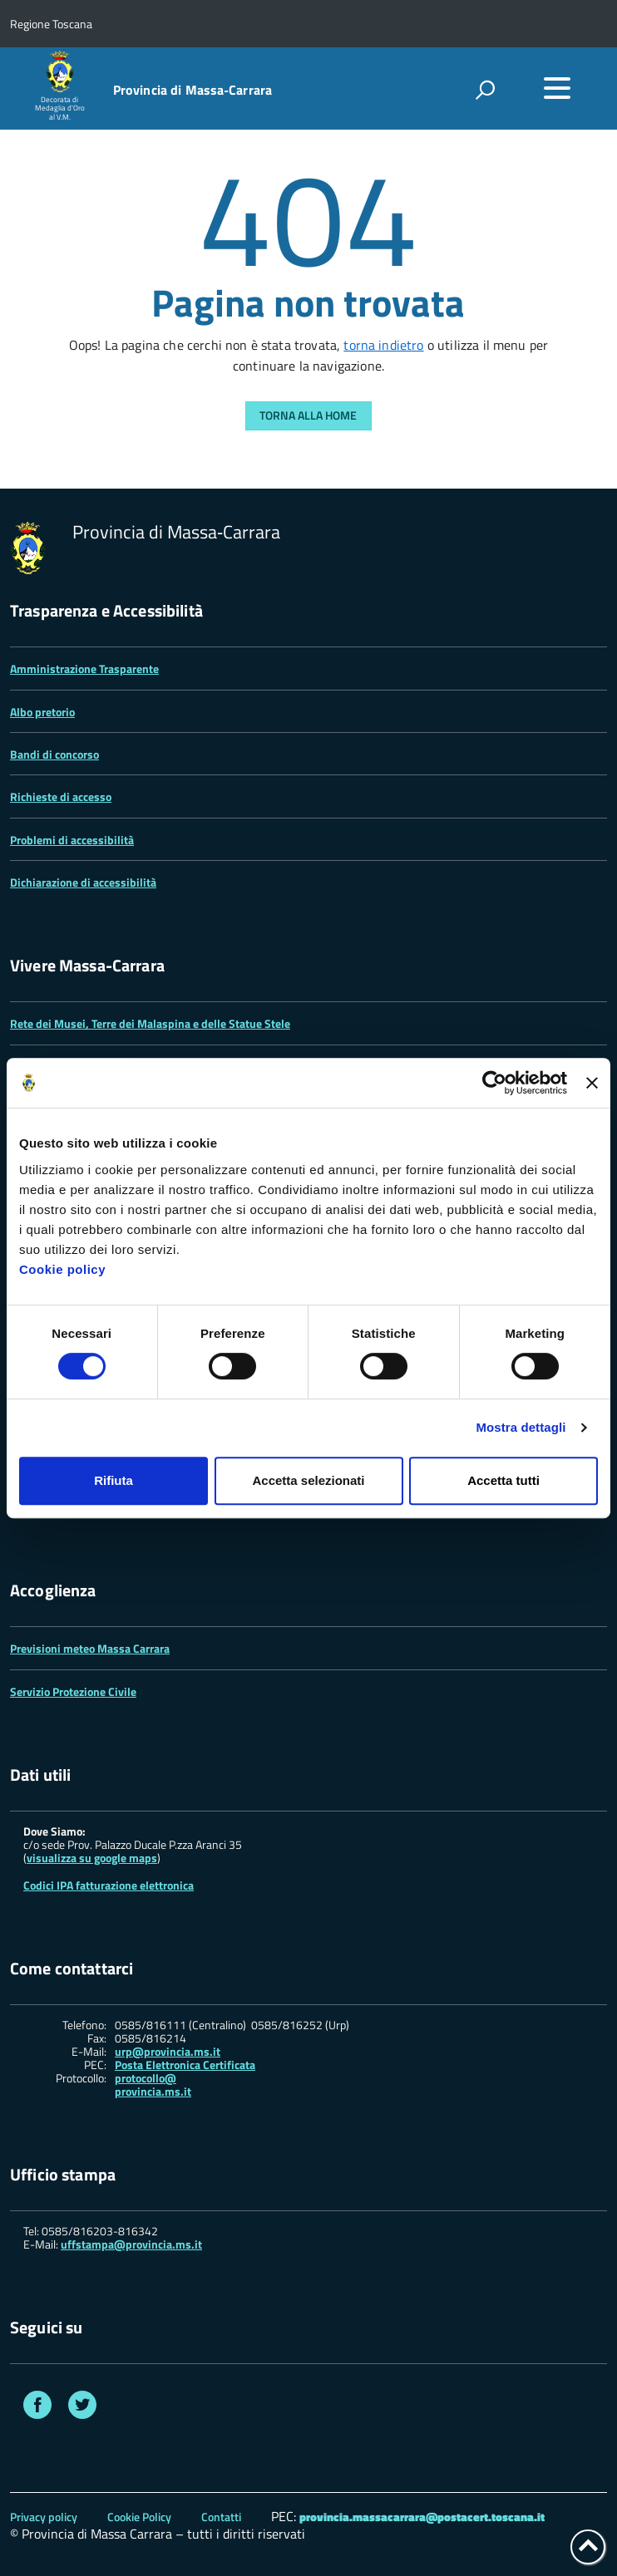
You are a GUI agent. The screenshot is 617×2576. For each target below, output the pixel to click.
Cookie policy (62, 1269)
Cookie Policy (139, 2516)
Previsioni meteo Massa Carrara (90, 1648)
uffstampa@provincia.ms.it (131, 2244)
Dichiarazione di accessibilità (83, 882)
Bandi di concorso (54, 754)
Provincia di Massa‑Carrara (193, 89)
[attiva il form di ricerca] (484, 89)
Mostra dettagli (520, 1427)
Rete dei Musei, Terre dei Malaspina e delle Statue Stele (150, 1023)
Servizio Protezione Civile (73, 1691)
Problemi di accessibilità (72, 839)
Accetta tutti (503, 1480)
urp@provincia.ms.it (167, 2051)
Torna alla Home (308, 415)
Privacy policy (43, 2516)
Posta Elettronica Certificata (185, 2064)
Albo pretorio (42, 711)
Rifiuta (113, 1480)
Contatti (221, 2516)
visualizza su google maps (92, 1857)
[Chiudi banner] (592, 1083)
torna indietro (383, 345)
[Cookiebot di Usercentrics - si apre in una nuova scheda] (494, 1082)
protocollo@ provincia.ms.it (153, 2085)
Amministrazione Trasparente (84, 668)
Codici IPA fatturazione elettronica (108, 1885)
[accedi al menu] (557, 88)
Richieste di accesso (60, 796)
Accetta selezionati (308, 1480)
